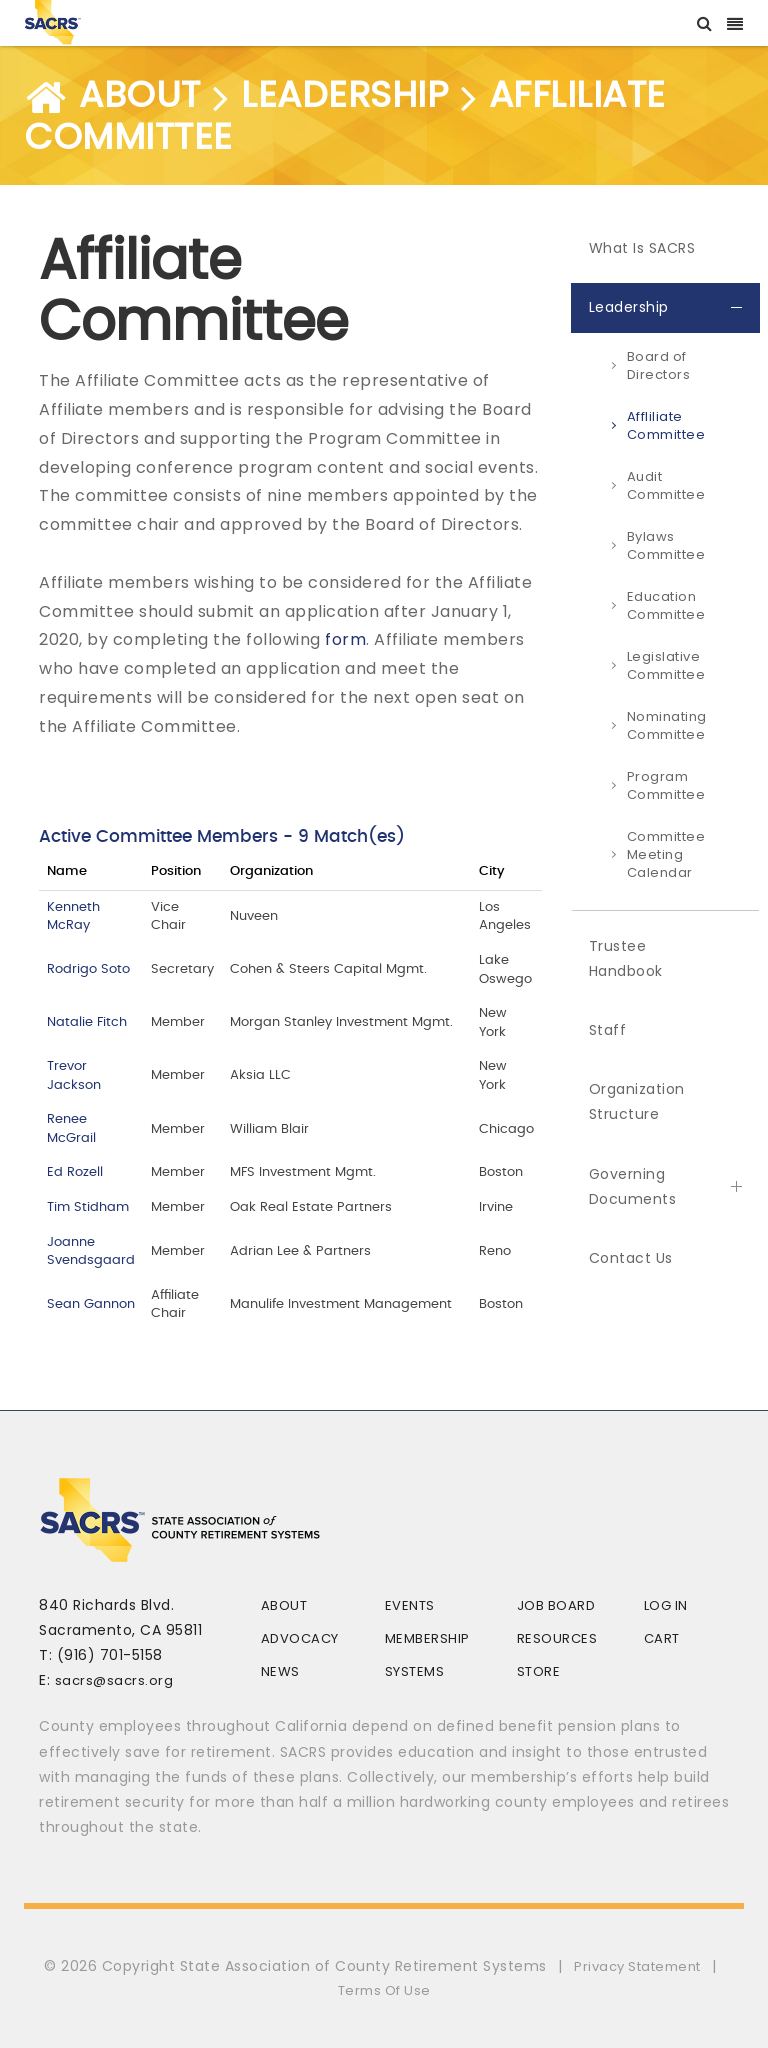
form (345, 639)
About (284, 1605)
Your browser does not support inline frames (290, 1076)
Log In (666, 1605)
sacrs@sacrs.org (114, 1680)
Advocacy (300, 1638)
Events (410, 1605)
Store (539, 1671)
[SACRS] (53, 20)
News (280, 1671)
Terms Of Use (384, 1990)
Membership (427, 1638)
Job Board (556, 1605)
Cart (662, 1638)
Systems (415, 1671)
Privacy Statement (637, 1966)
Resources (557, 1638)
